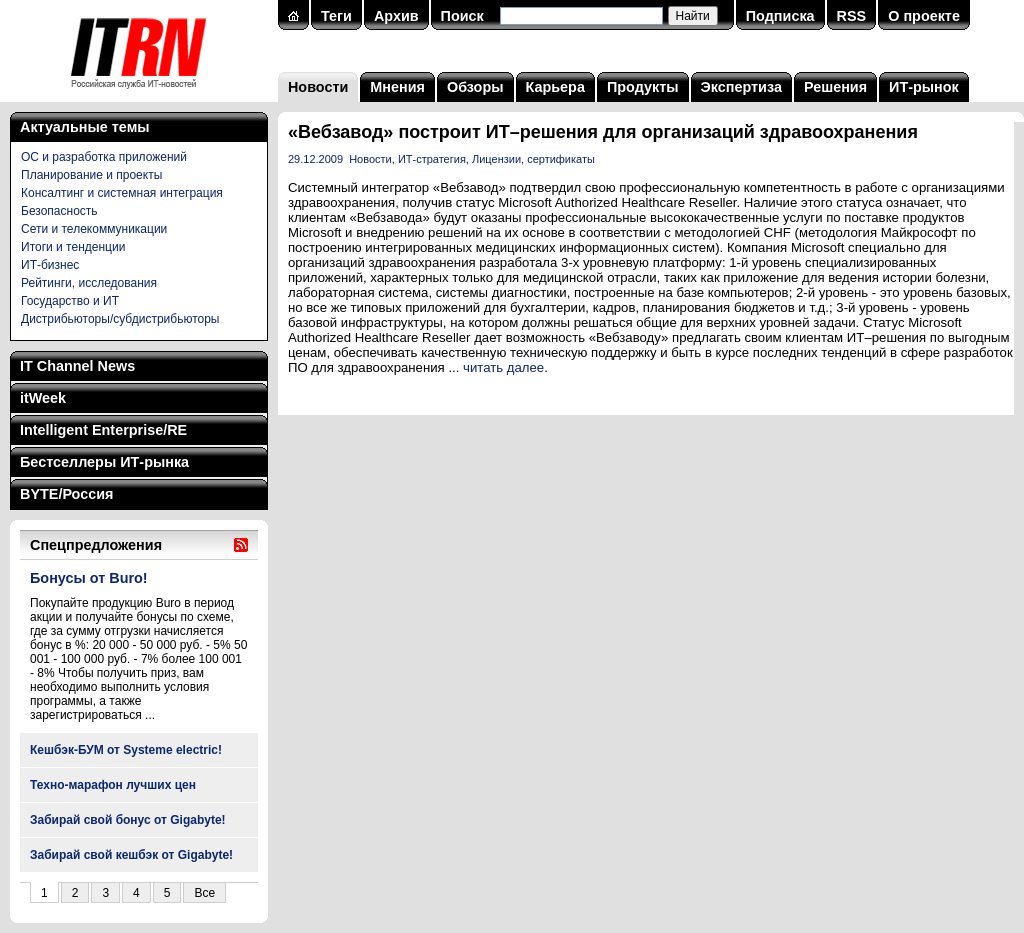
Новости (318, 87)
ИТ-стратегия (432, 159)
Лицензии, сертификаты (533, 159)
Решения (835, 87)
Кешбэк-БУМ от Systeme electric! (126, 750)
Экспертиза (741, 87)
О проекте (924, 16)
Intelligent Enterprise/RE (103, 430)
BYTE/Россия (66, 494)
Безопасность (59, 211)
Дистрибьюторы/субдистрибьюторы (120, 319)
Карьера (555, 87)
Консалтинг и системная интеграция (122, 193)
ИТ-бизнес (50, 265)
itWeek (43, 398)
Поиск (462, 16)
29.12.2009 (315, 159)
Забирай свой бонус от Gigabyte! (128, 820)
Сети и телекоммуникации (94, 229)
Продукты (643, 87)
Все (204, 893)
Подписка (780, 16)
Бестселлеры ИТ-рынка (104, 462)
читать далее (503, 367)
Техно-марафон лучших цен (113, 785)
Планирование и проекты (91, 175)
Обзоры (475, 87)
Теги (336, 16)
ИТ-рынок (924, 87)
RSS (852, 16)
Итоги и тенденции (73, 247)
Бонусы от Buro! (89, 578)
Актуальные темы (85, 127)
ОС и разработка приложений (104, 157)
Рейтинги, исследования (89, 283)
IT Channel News (77, 366)
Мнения (397, 87)
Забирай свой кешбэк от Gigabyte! (131, 855)
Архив (396, 16)
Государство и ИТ (70, 301)
